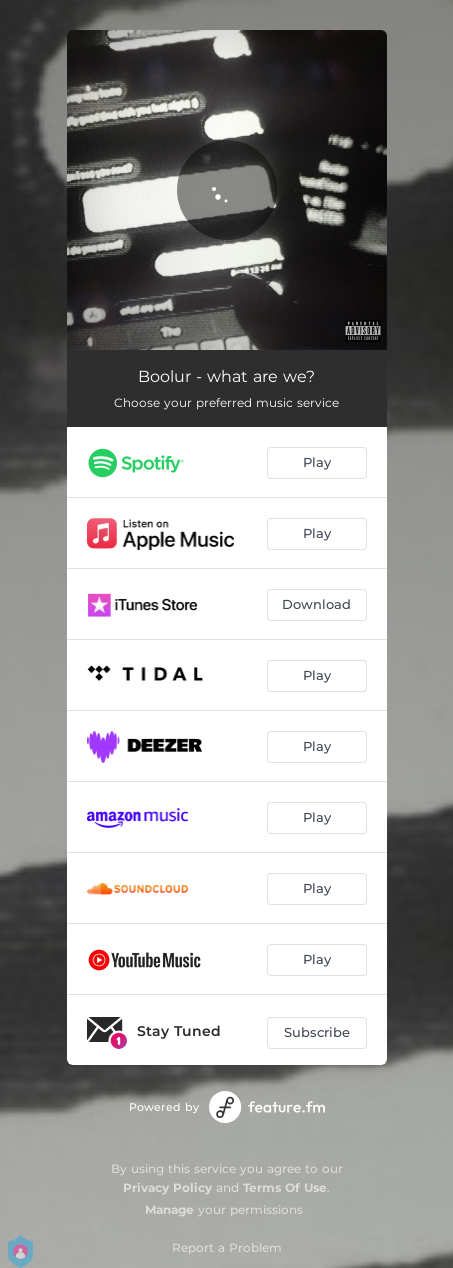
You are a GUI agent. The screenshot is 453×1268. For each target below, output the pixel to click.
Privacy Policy (167, 1187)
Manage (169, 1209)
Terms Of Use (285, 1187)
